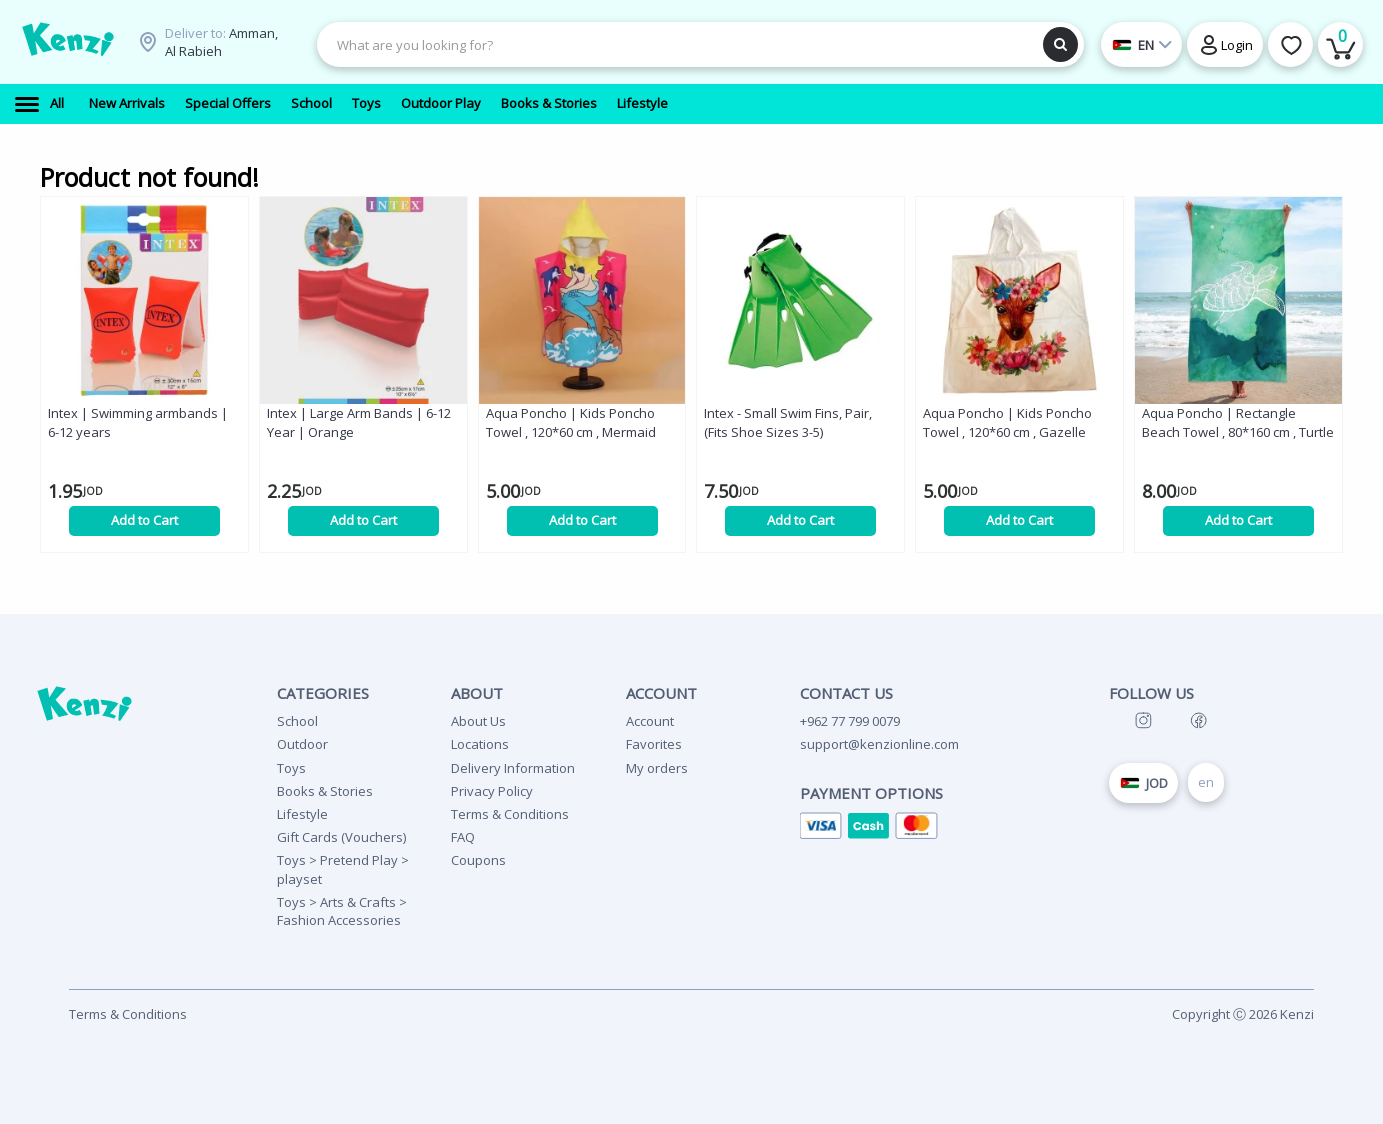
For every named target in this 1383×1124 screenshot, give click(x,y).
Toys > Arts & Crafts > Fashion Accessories (342, 911)
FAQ (463, 837)
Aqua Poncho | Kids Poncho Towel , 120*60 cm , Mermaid (571, 422)
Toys (291, 768)
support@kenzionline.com (879, 744)
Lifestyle (302, 814)
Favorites (654, 744)
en (1206, 782)
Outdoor (302, 744)
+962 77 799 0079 (850, 721)
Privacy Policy (492, 791)
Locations (480, 744)
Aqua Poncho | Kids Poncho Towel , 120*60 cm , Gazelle (1007, 422)
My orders (657, 768)
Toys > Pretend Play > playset (343, 869)
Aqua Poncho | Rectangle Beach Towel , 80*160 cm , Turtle (1238, 422)
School (297, 721)
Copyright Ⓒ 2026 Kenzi (1243, 1014)
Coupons (478, 860)
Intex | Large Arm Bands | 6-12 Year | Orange (359, 422)
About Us (478, 721)
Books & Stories (325, 791)
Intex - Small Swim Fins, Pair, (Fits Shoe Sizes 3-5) (788, 422)
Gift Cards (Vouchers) (341, 837)
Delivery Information (513, 768)
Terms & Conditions (510, 814)
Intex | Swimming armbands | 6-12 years (138, 422)
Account (650, 721)
